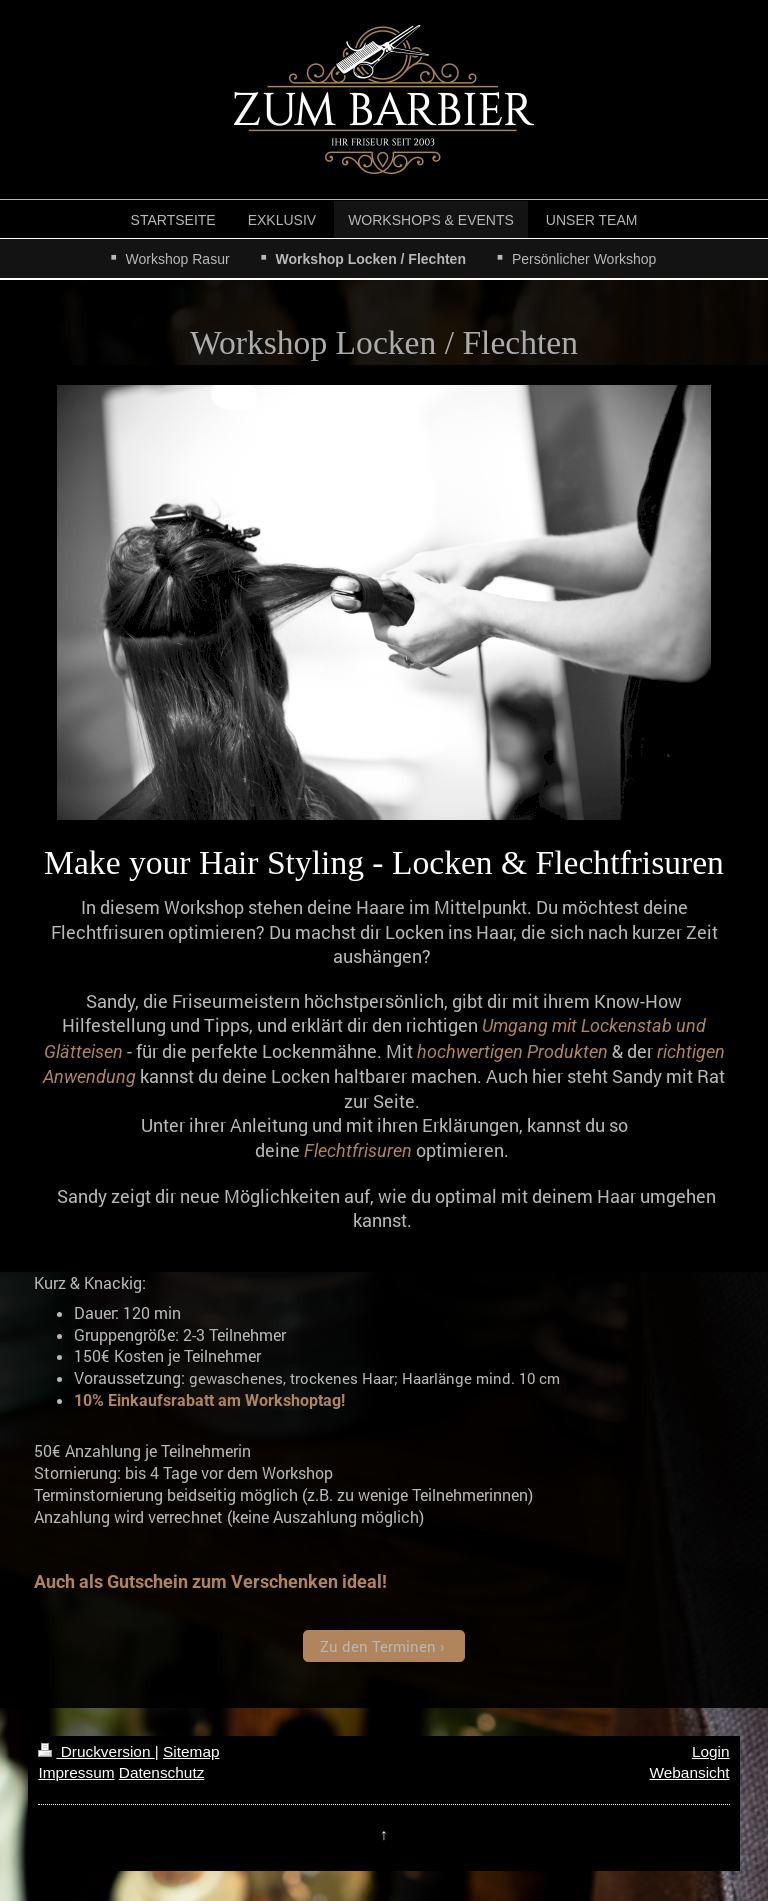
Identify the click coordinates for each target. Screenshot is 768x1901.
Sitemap (191, 1751)
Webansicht (689, 1772)
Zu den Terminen (378, 1646)
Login (711, 1751)
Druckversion (96, 1751)
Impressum (76, 1772)
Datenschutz (162, 1772)
